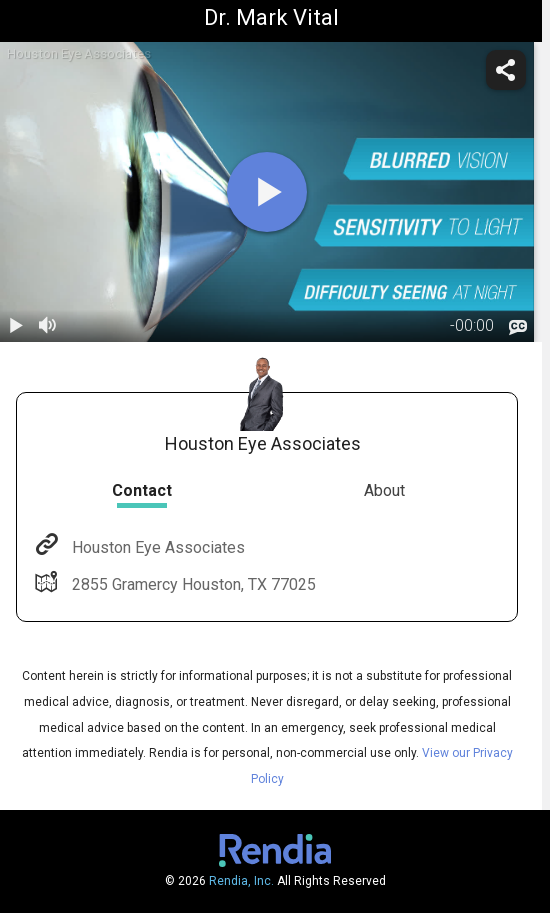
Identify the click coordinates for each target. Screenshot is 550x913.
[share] (506, 70)
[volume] (48, 326)
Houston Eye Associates (156, 547)
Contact (142, 490)
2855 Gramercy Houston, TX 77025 (192, 584)
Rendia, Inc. (241, 881)
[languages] (518, 328)
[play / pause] (16, 326)
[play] (267, 192)
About (384, 490)
